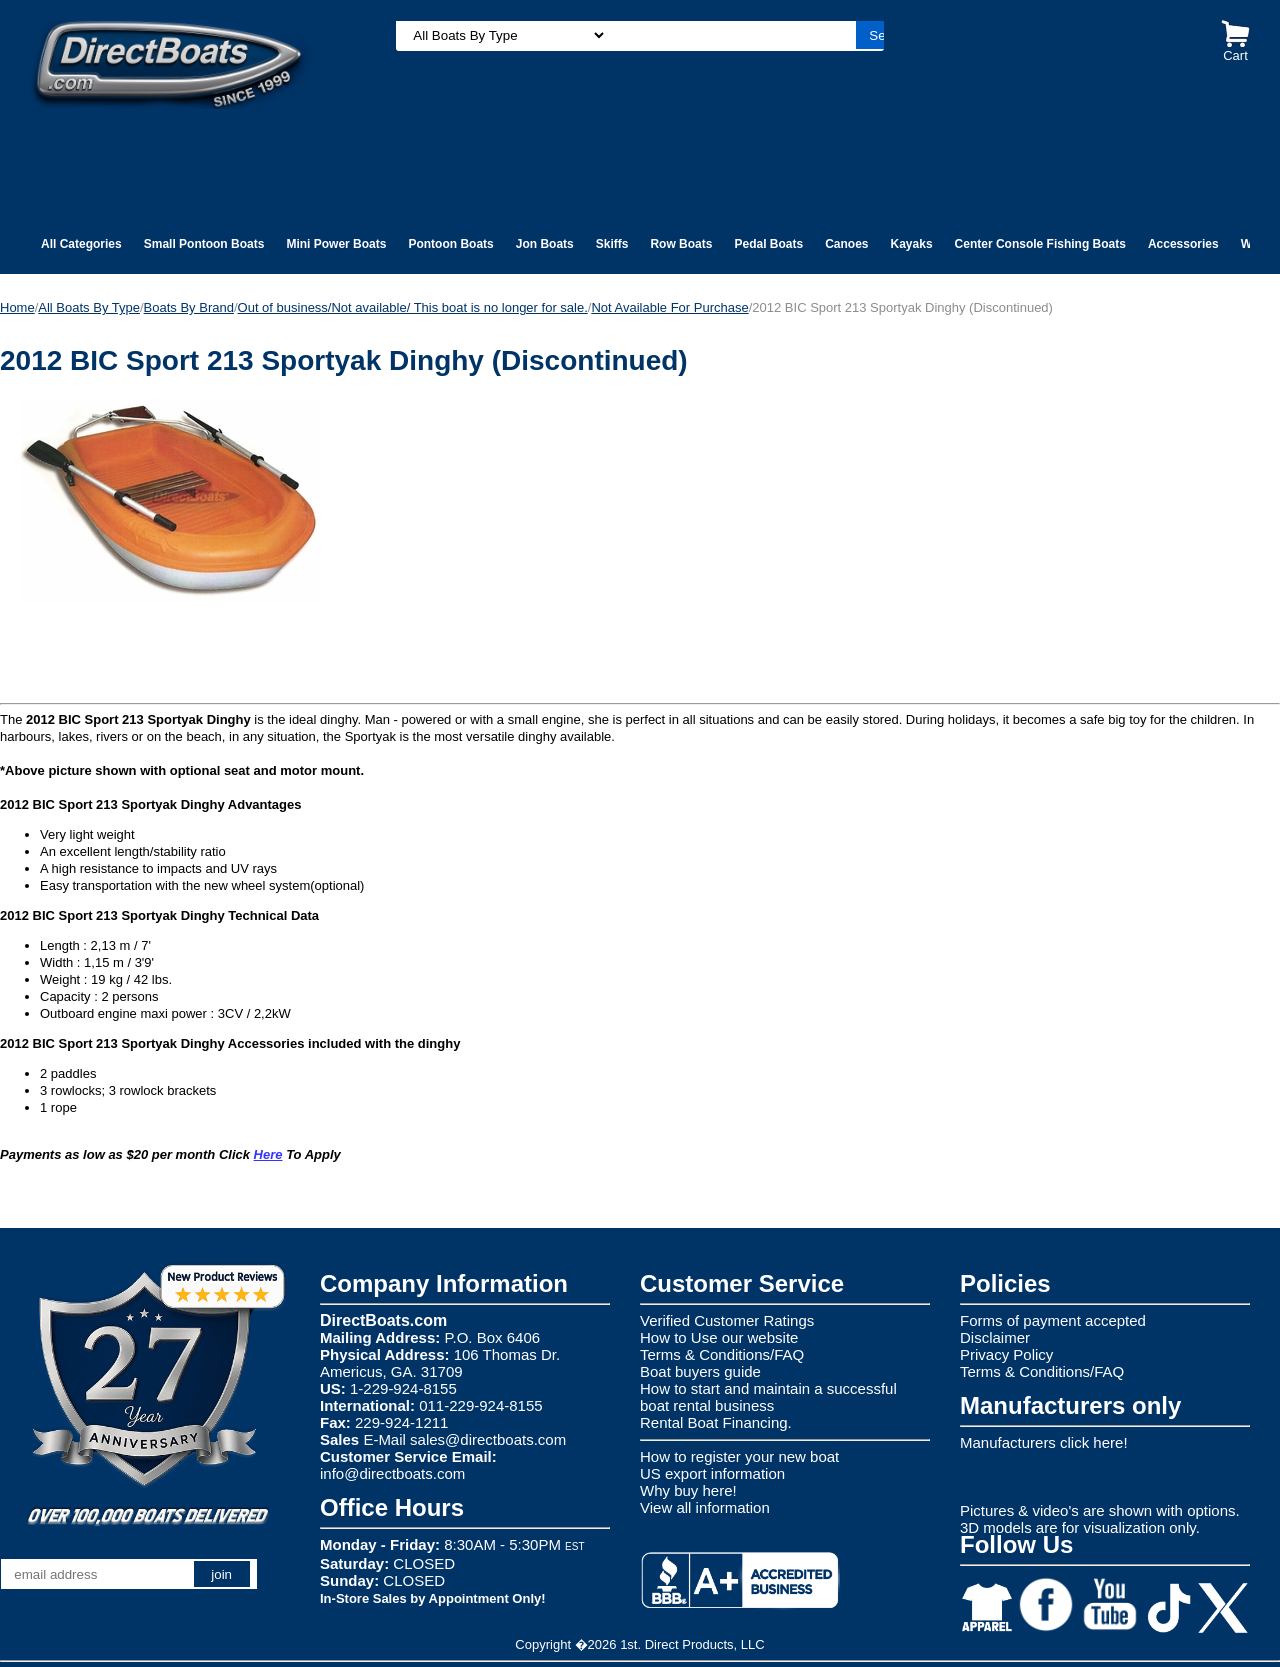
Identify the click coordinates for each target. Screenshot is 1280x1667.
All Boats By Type (89, 307)
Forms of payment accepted (1053, 1320)
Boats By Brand (189, 307)
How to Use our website (719, 1337)
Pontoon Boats (450, 244)
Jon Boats (545, 244)
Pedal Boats (768, 244)
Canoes (846, 244)
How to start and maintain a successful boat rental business (768, 1397)
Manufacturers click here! (1044, 1442)
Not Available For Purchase (669, 307)
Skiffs (612, 244)
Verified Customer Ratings (727, 1320)
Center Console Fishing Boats (1040, 244)
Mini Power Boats (336, 244)
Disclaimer (995, 1337)
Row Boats (681, 244)
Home (17, 307)
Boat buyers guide (700, 1371)
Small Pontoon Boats (204, 244)
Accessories (1183, 244)
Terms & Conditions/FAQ (722, 1354)
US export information (712, 1473)
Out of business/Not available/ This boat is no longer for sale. (413, 307)
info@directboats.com (392, 1473)
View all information (705, 1507)
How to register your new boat (739, 1456)
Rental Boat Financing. (716, 1422)
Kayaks (912, 244)
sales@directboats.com (488, 1439)
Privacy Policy (1006, 1354)
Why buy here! (688, 1490)
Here (268, 1154)
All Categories (81, 244)
